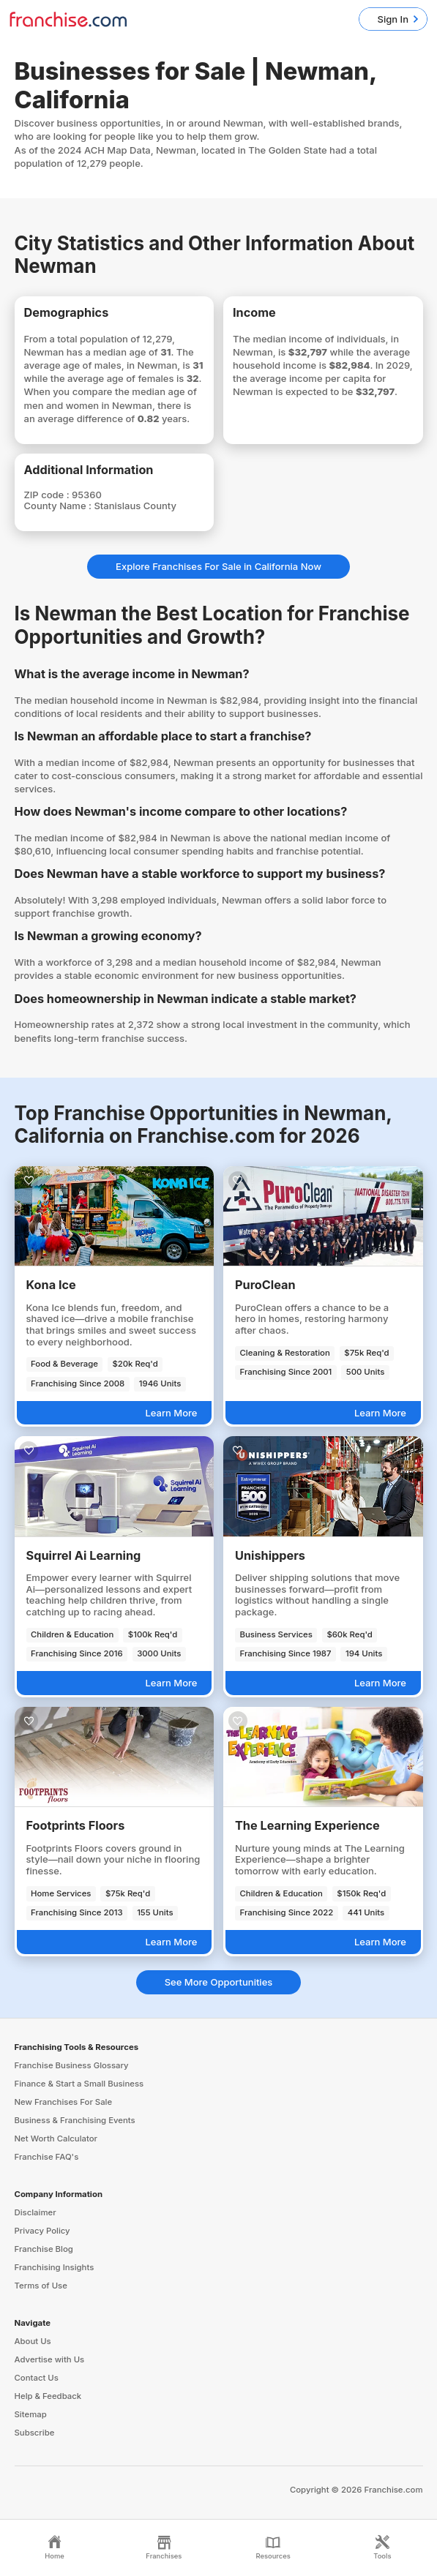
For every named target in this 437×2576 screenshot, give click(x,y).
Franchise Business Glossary (72, 2065)
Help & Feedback (48, 2396)
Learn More (171, 1413)
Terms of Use (41, 2285)
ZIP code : (48, 494)
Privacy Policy (42, 2231)
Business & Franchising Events (75, 2120)
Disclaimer (35, 2212)
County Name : (59, 505)
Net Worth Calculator (56, 2138)
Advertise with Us (50, 2359)
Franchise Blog (44, 2249)
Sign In (393, 19)
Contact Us (37, 2378)
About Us (33, 2341)
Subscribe (35, 2432)
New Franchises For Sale (64, 2102)
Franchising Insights (54, 2267)
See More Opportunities (219, 1982)
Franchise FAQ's (47, 2157)
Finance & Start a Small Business (79, 2084)
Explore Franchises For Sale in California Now (218, 566)
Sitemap (31, 2414)
